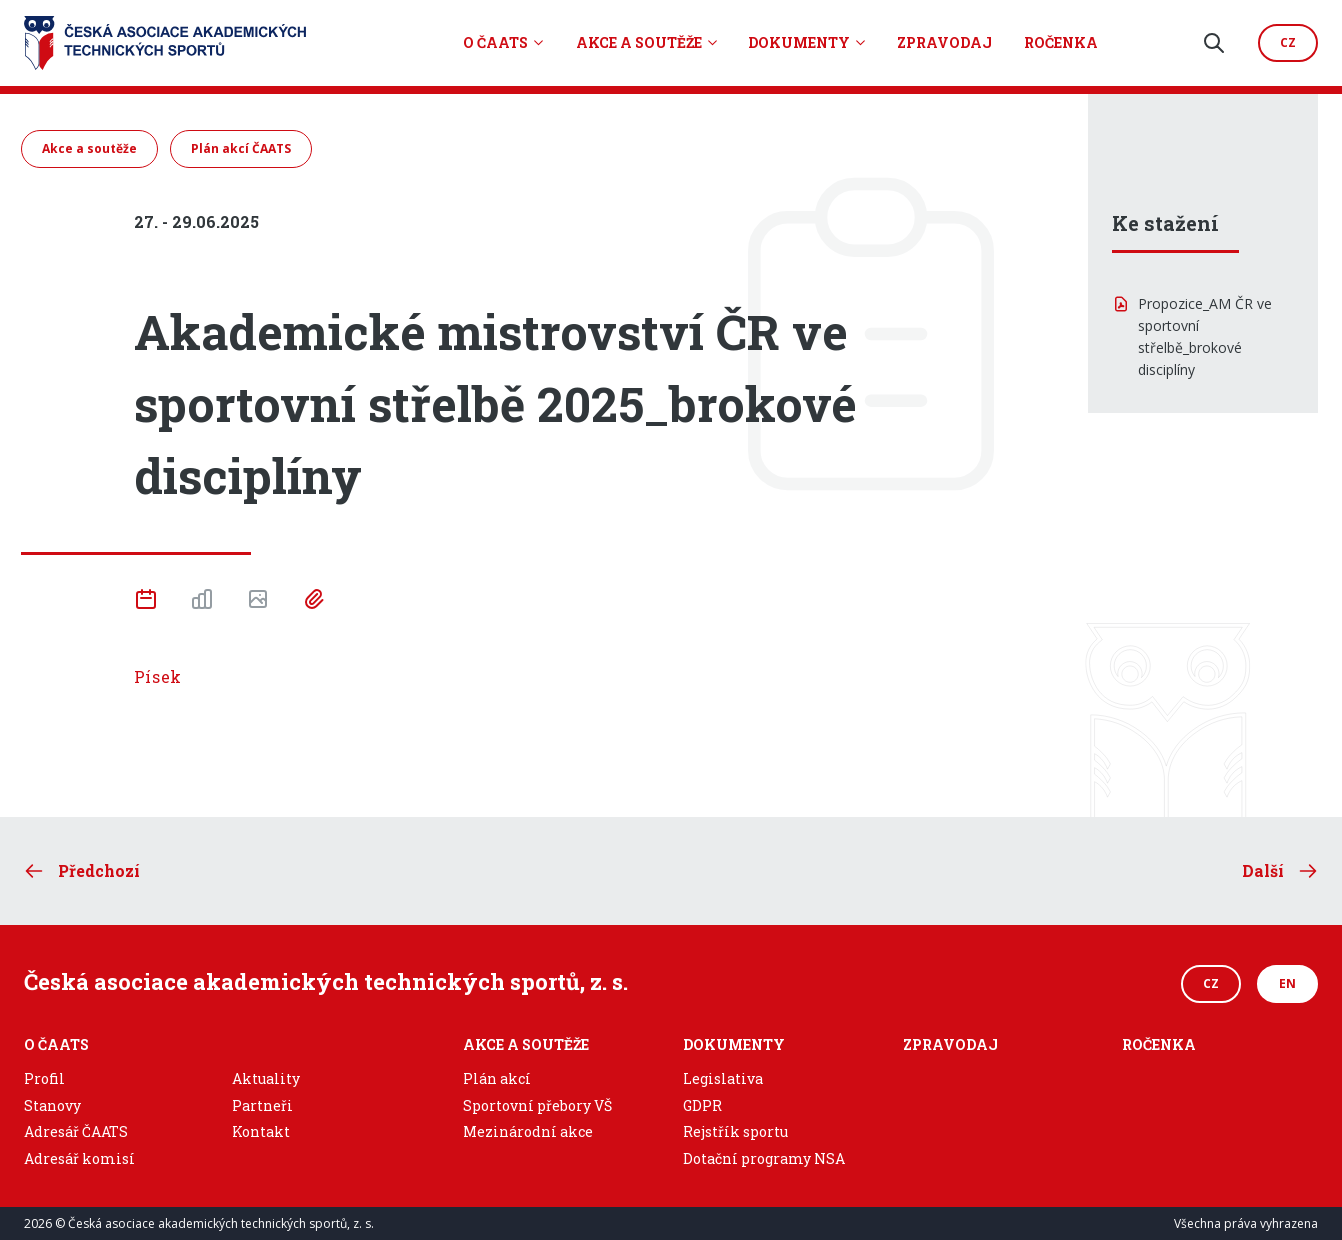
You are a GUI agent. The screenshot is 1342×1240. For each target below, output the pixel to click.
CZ (1211, 983)
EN (1287, 983)
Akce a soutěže (639, 42)
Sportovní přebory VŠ (537, 1105)
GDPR (702, 1105)
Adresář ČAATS (76, 1131)
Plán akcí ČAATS (241, 148)
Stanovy (52, 1105)
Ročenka (1061, 42)
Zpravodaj (944, 42)
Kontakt (261, 1131)
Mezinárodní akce (528, 1131)
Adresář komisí (79, 1158)
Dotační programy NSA (764, 1158)
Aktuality (266, 1078)
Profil (44, 1078)
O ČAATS (495, 42)
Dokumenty (799, 42)
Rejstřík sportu (735, 1131)
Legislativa (723, 1078)
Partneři (262, 1105)
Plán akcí (497, 1078)
